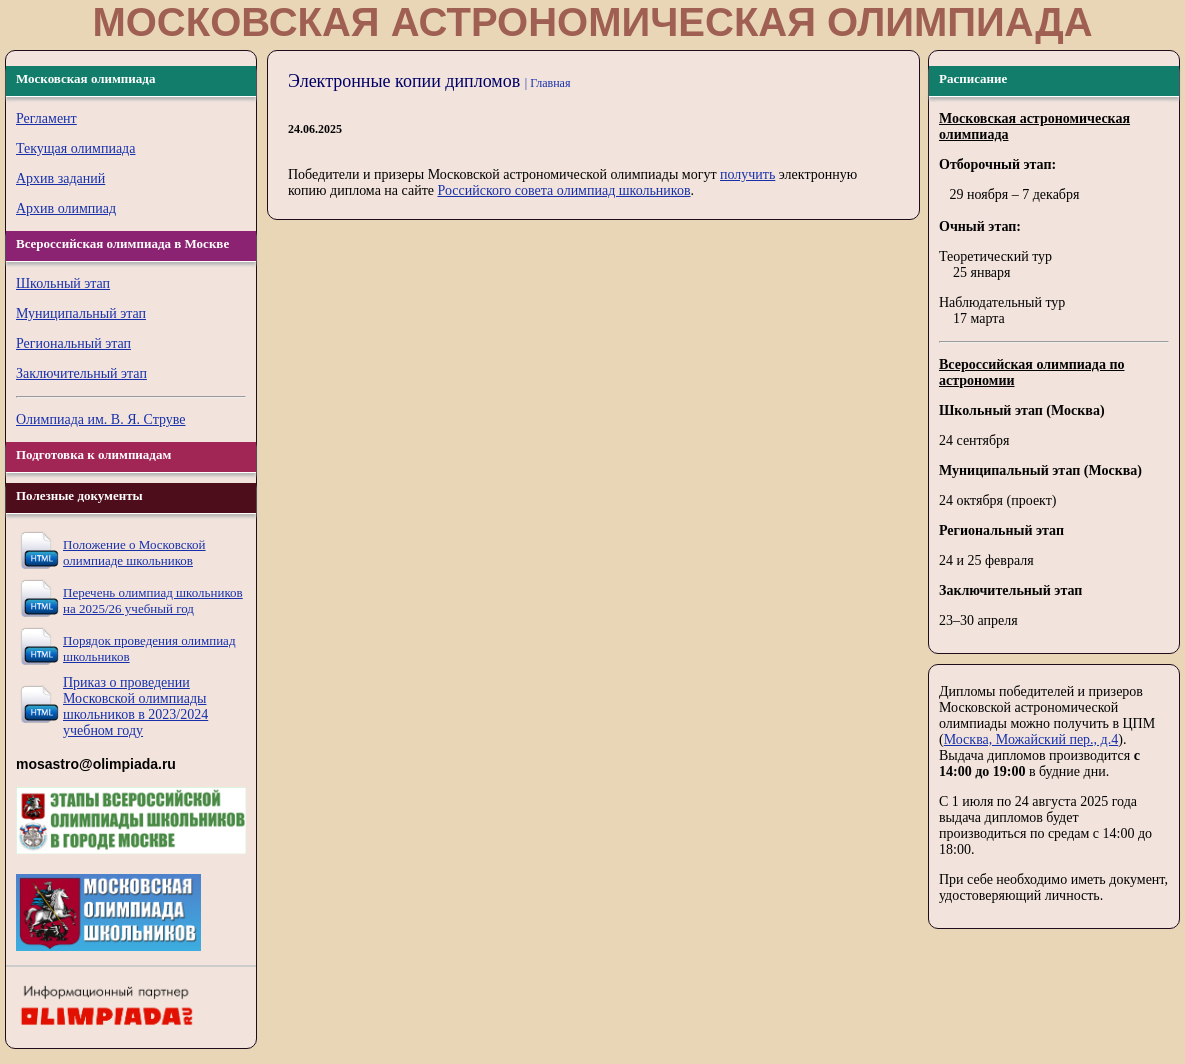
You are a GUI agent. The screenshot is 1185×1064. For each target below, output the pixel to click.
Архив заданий (60, 178)
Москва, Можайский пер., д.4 (1031, 739)
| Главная (548, 83)
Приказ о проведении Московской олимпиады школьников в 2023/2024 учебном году (135, 706)
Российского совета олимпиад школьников (563, 190)
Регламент (46, 118)
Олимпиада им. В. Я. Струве (101, 419)
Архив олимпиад (66, 208)
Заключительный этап (81, 373)
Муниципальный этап (81, 313)
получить (747, 174)
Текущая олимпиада (75, 148)
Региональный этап (73, 343)
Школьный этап (63, 283)
